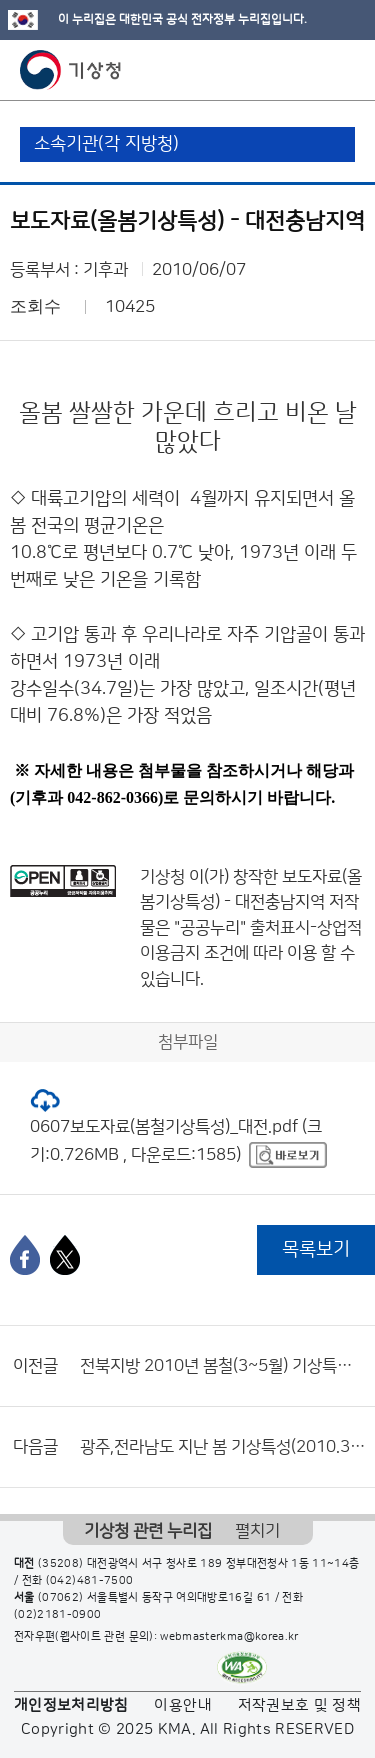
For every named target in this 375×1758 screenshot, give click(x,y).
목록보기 (316, 1249)
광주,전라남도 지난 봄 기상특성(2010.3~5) (222, 1447)
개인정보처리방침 (71, 1705)
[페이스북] (25, 1255)
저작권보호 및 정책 (300, 1705)
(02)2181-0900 (58, 1615)
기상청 (71, 70)
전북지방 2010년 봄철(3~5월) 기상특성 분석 (222, 1366)
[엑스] (65, 1255)
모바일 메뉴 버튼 (342, 70)
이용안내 (182, 1705)
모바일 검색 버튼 (310, 70)
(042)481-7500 (90, 1581)
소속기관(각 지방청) (106, 144)
